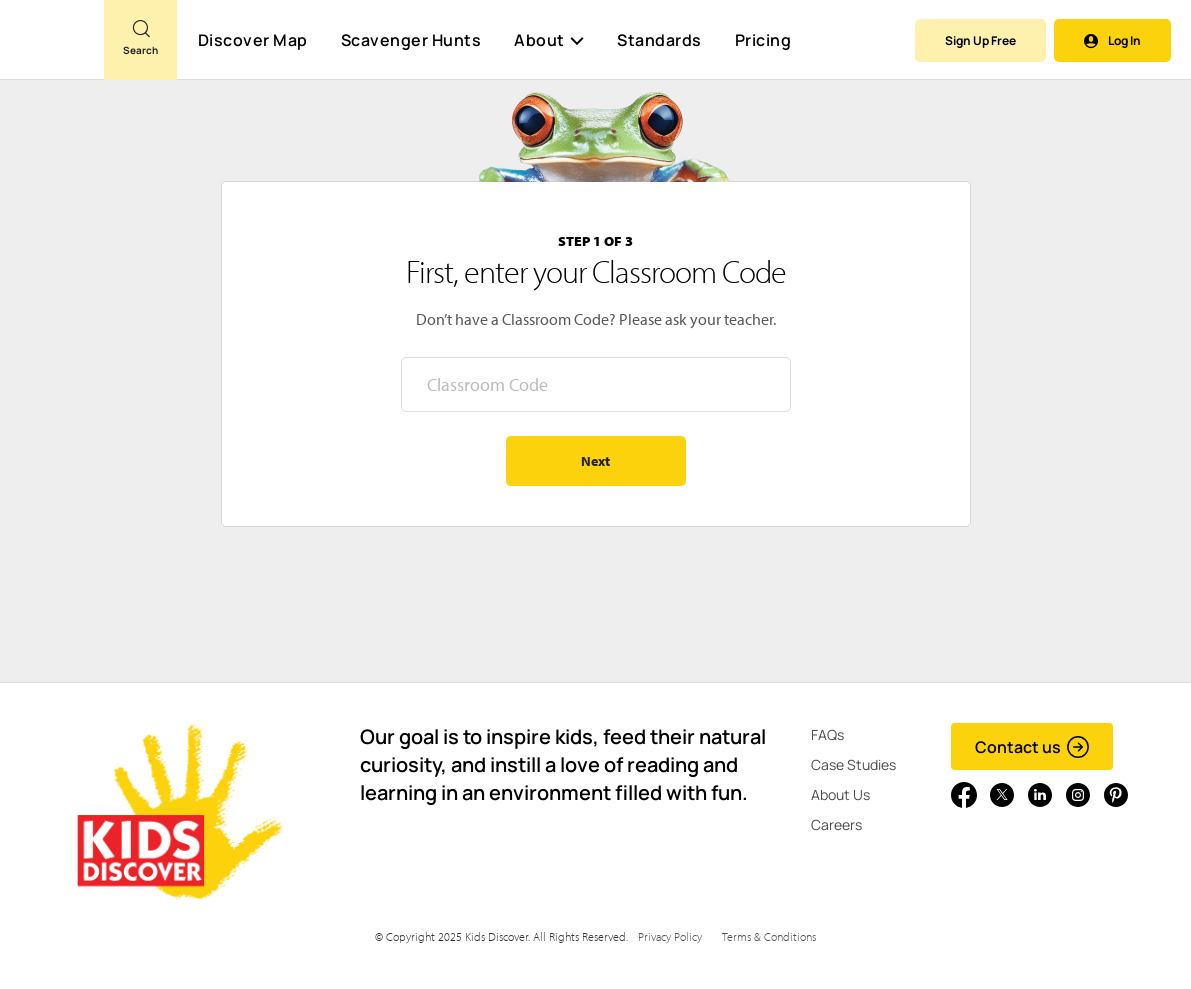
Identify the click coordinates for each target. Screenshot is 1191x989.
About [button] (549, 40)
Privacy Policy (670, 936)
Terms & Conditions (769, 936)
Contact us (1032, 747)
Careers (836, 824)
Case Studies (853, 764)
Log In (1112, 40)
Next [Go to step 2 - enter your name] (595, 461)
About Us (840, 794)
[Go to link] (52, 49)
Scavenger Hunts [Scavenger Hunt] (410, 41)
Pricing (763, 40)
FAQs (827, 734)
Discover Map (253, 40)
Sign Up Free (980, 40)
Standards (659, 40)
